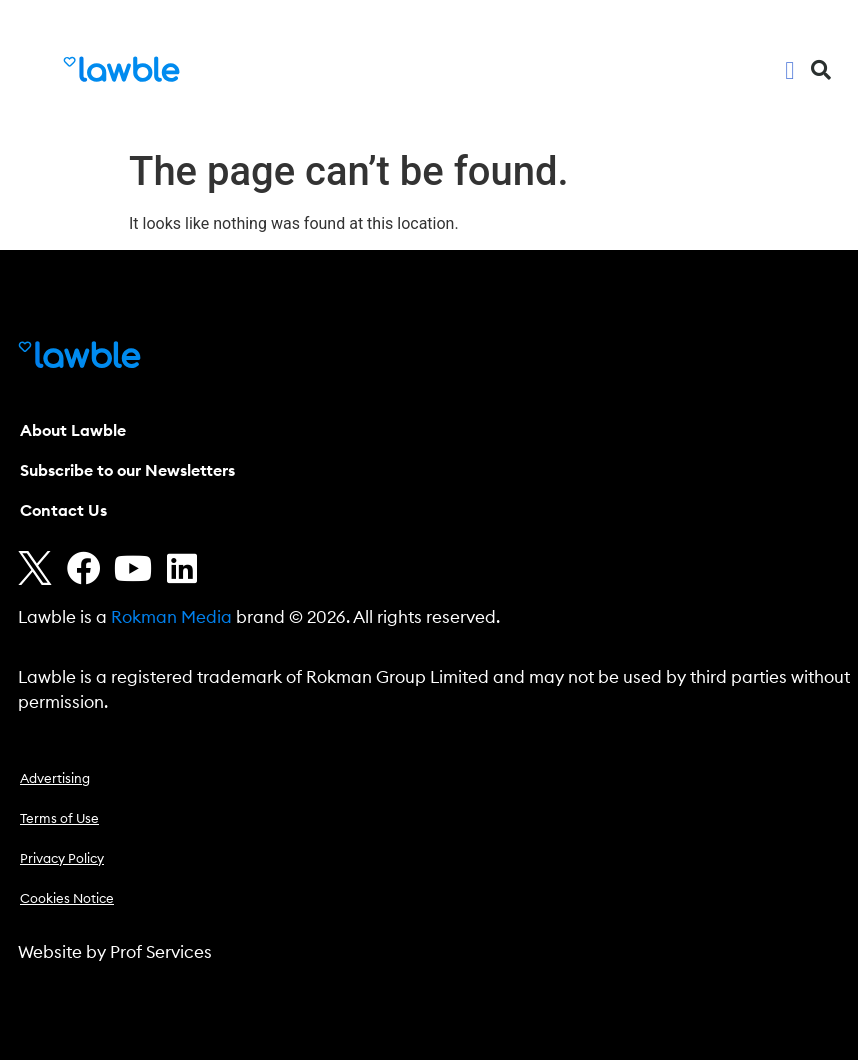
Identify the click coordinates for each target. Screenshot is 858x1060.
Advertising (55, 779)
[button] (790, 70)
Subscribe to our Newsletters (127, 471)
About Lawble (73, 431)
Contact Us (63, 511)
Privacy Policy (62, 859)
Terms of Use (59, 819)
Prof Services (161, 952)
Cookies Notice (67, 899)
